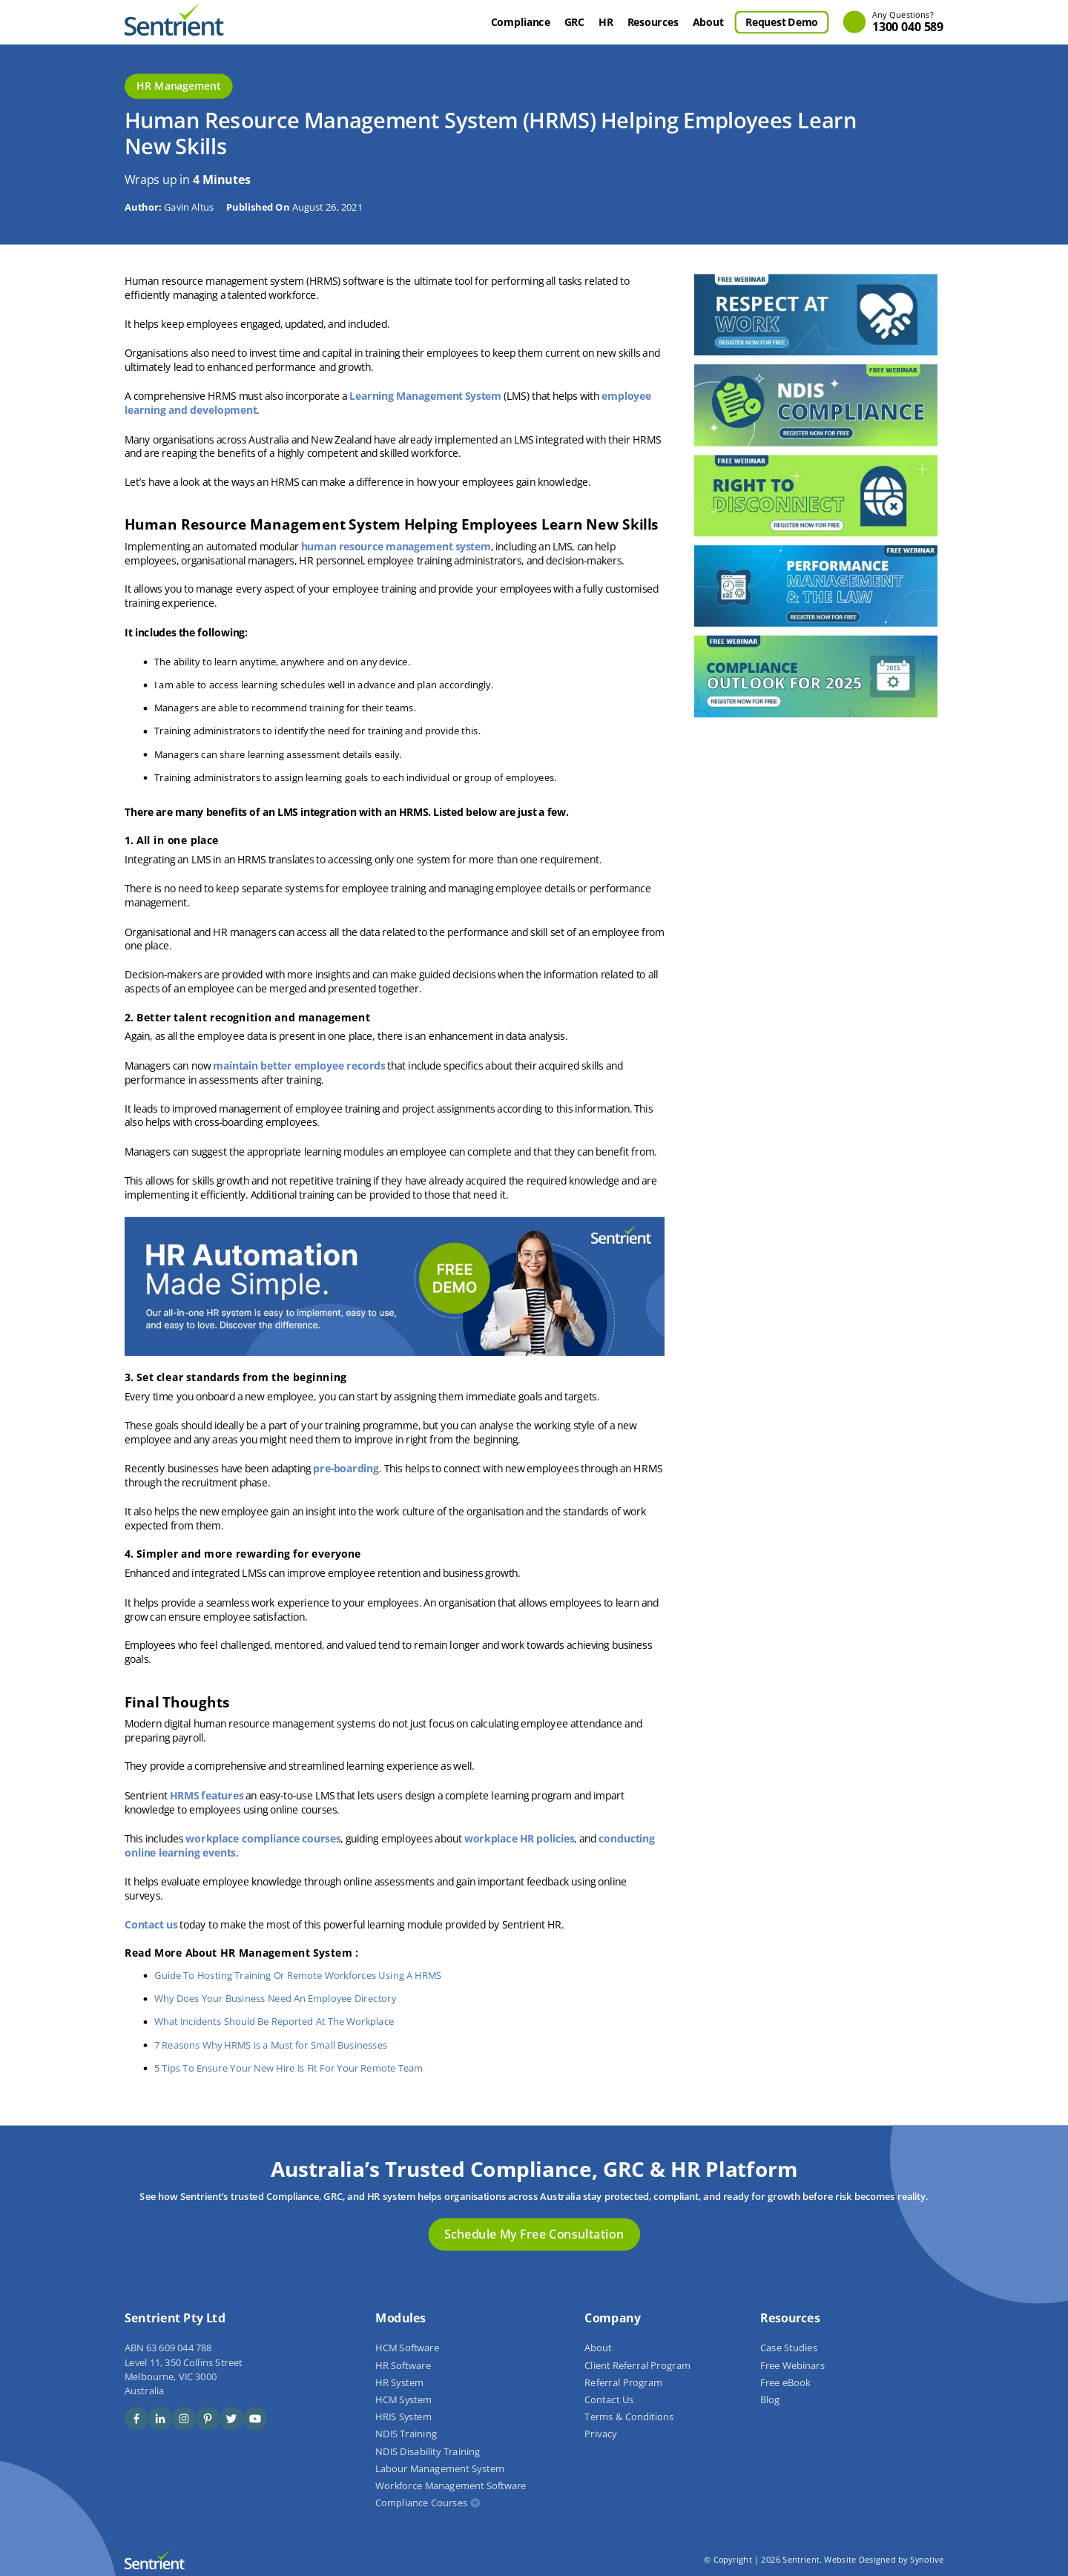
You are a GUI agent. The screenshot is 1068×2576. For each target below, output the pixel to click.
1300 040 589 (907, 22)
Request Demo (781, 21)
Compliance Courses (421, 2502)
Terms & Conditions (628, 2416)
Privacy (600, 2434)
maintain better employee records (299, 1065)
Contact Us (608, 2399)
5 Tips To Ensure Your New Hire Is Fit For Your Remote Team (288, 2068)
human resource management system (396, 546)
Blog (769, 2399)
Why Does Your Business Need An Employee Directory (275, 1999)
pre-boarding (346, 1468)
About (708, 21)
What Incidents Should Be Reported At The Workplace (274, 2022)
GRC (574, 21)
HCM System (403, 2399)
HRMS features (206, 1795)
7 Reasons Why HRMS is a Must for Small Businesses (270, 2045)
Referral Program (623, 2382)
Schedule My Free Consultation (534, 2234)
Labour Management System (439, 2468)
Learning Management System (425, 396)
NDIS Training (405, 2434)
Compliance (520, 21)
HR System (399, 2382)
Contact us (151, 1924)
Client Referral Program (637, 2365)
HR (606, 21)
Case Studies (788, 2348)
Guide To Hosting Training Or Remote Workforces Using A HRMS (297, 1976)
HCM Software (407, 2348)
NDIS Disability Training (427, 2451)
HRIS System (403, 2416)
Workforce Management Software (450, 2485)
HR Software (402, 2365)
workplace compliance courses (262, 1838)
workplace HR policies (519, 1838)
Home (470, 22)
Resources (653, 21)
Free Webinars (792, 2365)
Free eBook (785, 2382)
